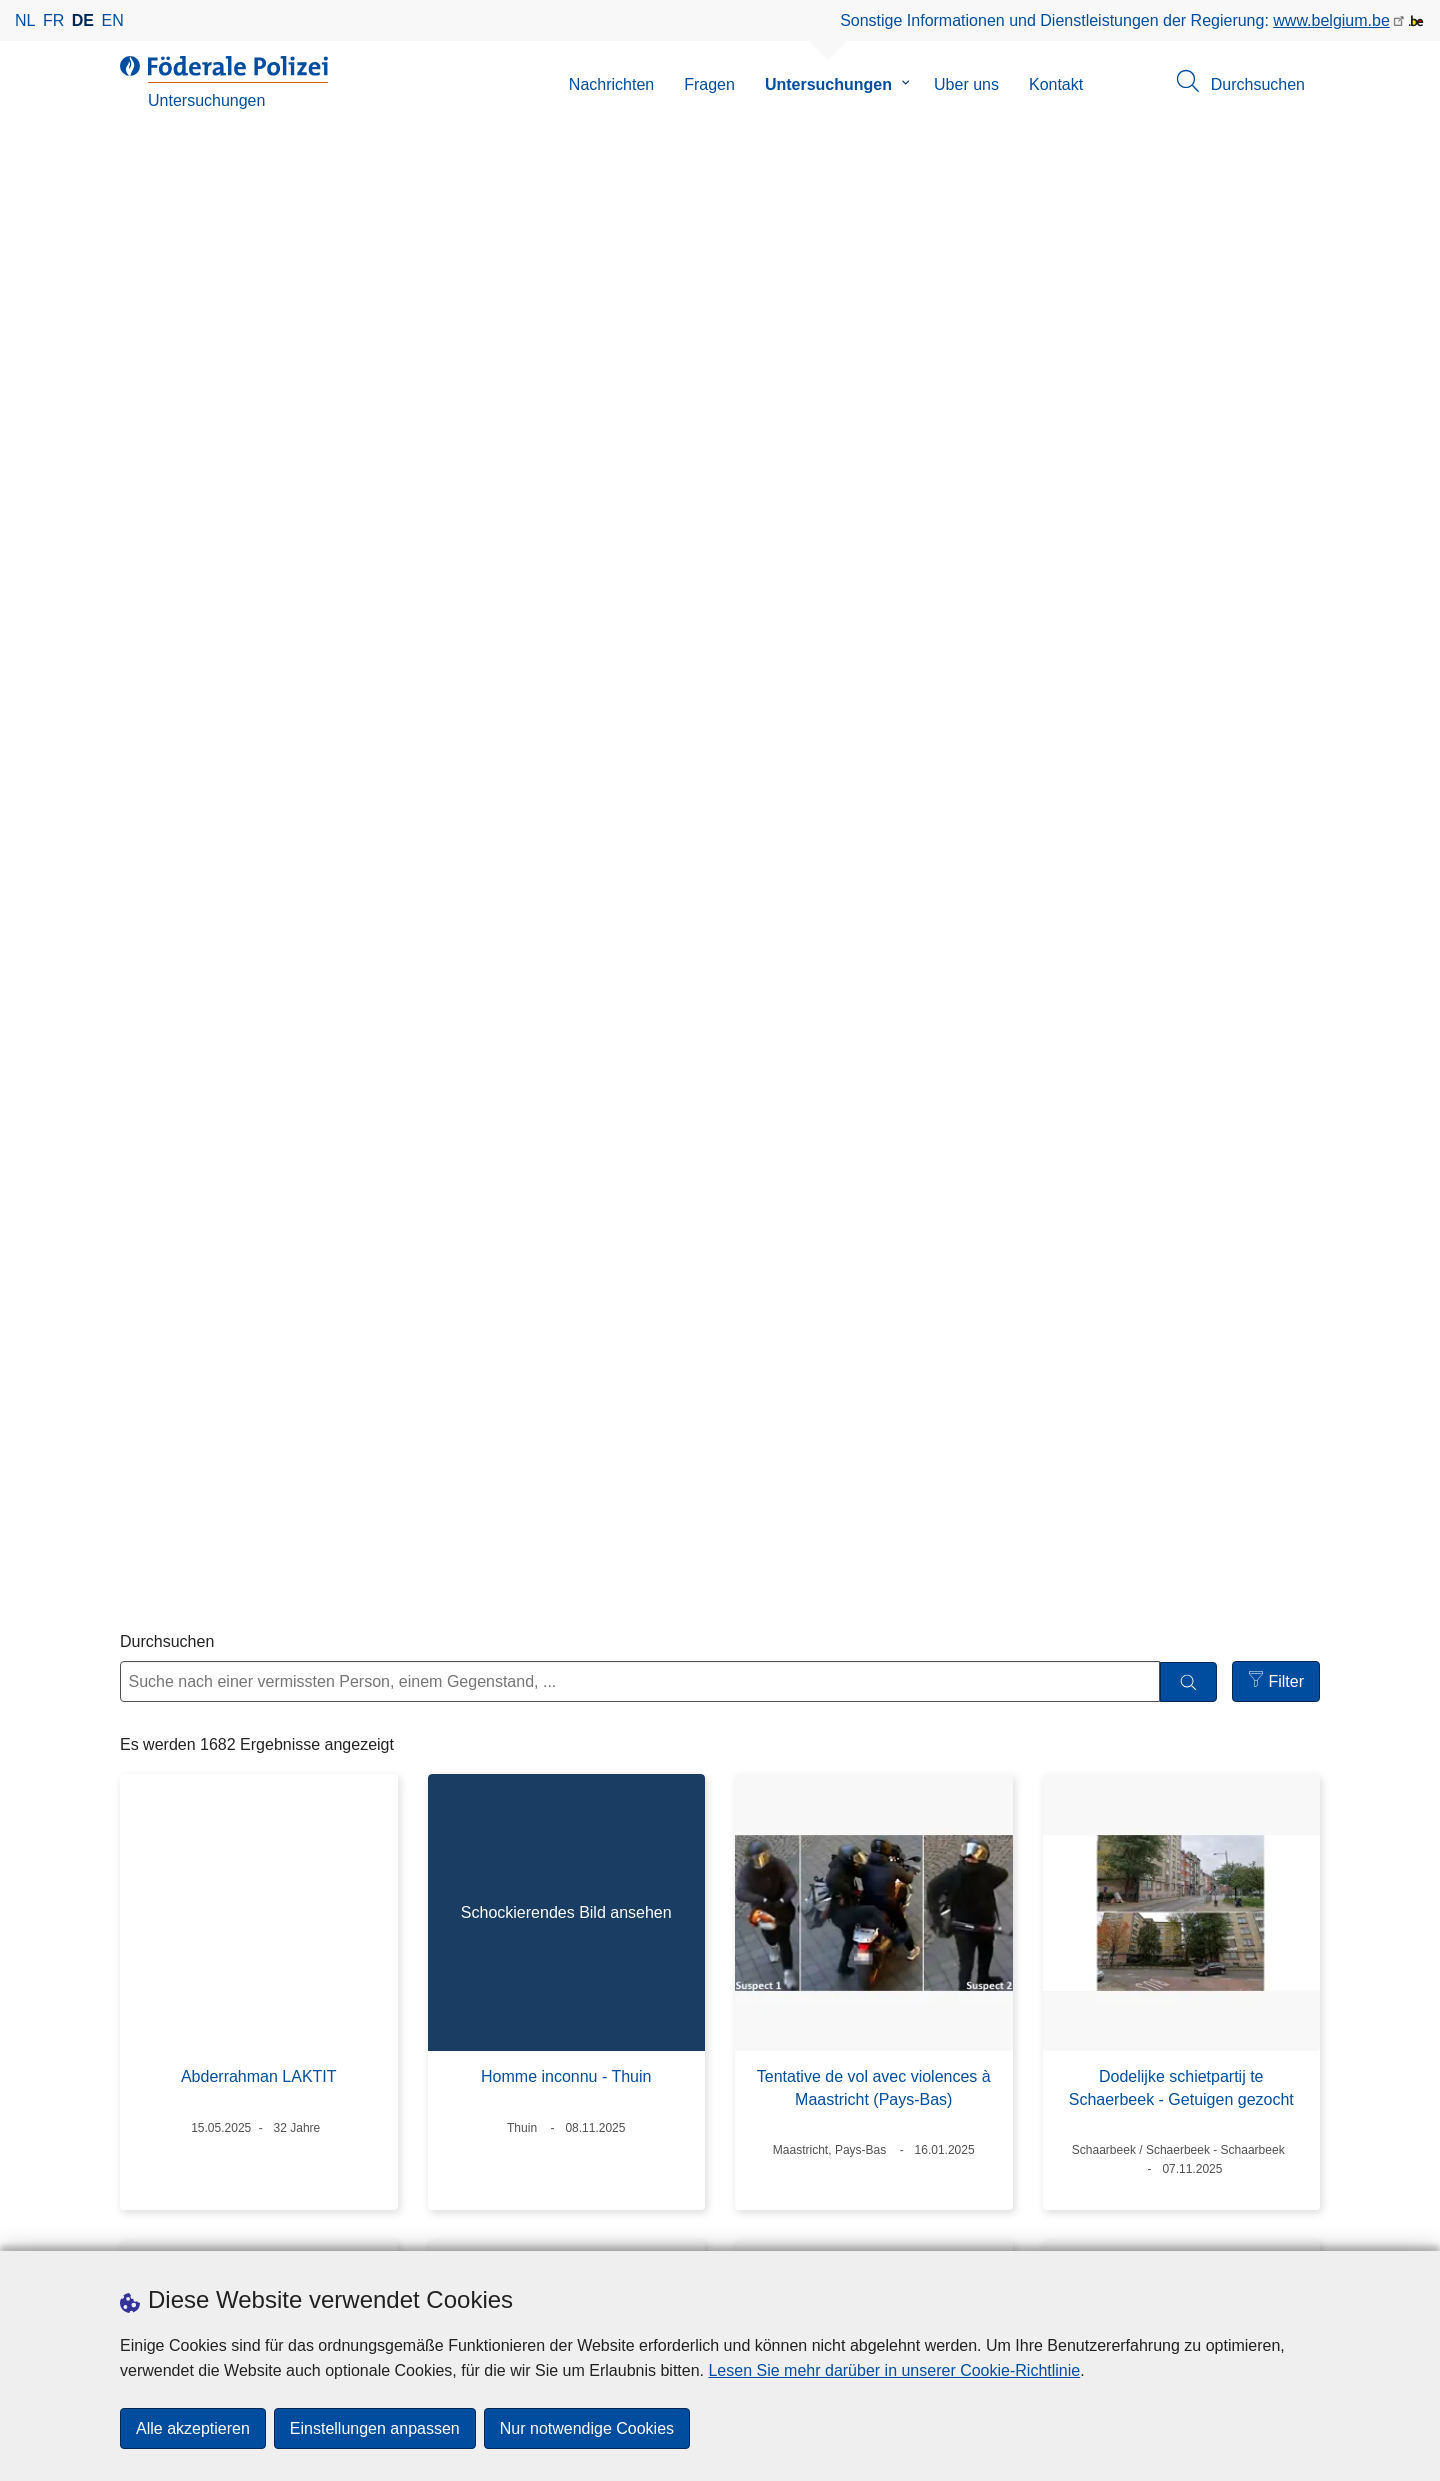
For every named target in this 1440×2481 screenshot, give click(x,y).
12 (923, 2075)
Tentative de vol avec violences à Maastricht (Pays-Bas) (874, 910)
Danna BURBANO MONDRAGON (258, 1849)
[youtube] (909, 2231)
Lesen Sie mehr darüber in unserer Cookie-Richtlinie (894, 2370)
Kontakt (1056, 84)
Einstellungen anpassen (375, 2428)
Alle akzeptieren (193, 2428)
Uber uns (966, 84)
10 (826, 2075)
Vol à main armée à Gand (873, 1849)
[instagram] (831, 2231)
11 (875, 2075)
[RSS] (948, 2231)
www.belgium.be (1331, 20)
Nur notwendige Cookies (587, 2428)
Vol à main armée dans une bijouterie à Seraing (873, 1376)
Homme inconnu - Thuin (566, 899)
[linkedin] (870, 2231)
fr (53, 20)
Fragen (709, 84)
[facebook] (792, 2231)
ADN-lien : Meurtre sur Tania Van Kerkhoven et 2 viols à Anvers (566, 1376)
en (113, 20)
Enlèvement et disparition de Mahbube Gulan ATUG (1181, 1860)
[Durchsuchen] (1188, 504)
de (83, 20)
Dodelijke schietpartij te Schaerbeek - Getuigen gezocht (1181, 910)
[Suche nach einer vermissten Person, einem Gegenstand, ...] (640, 504)
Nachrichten (611, 84)
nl (25, 20)
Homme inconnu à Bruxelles (259, 1365)
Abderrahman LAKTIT (259, 899)
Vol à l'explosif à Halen (1181, 1365)
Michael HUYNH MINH (566, 1849)
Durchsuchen (167, 463)
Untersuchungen (828, 84)
